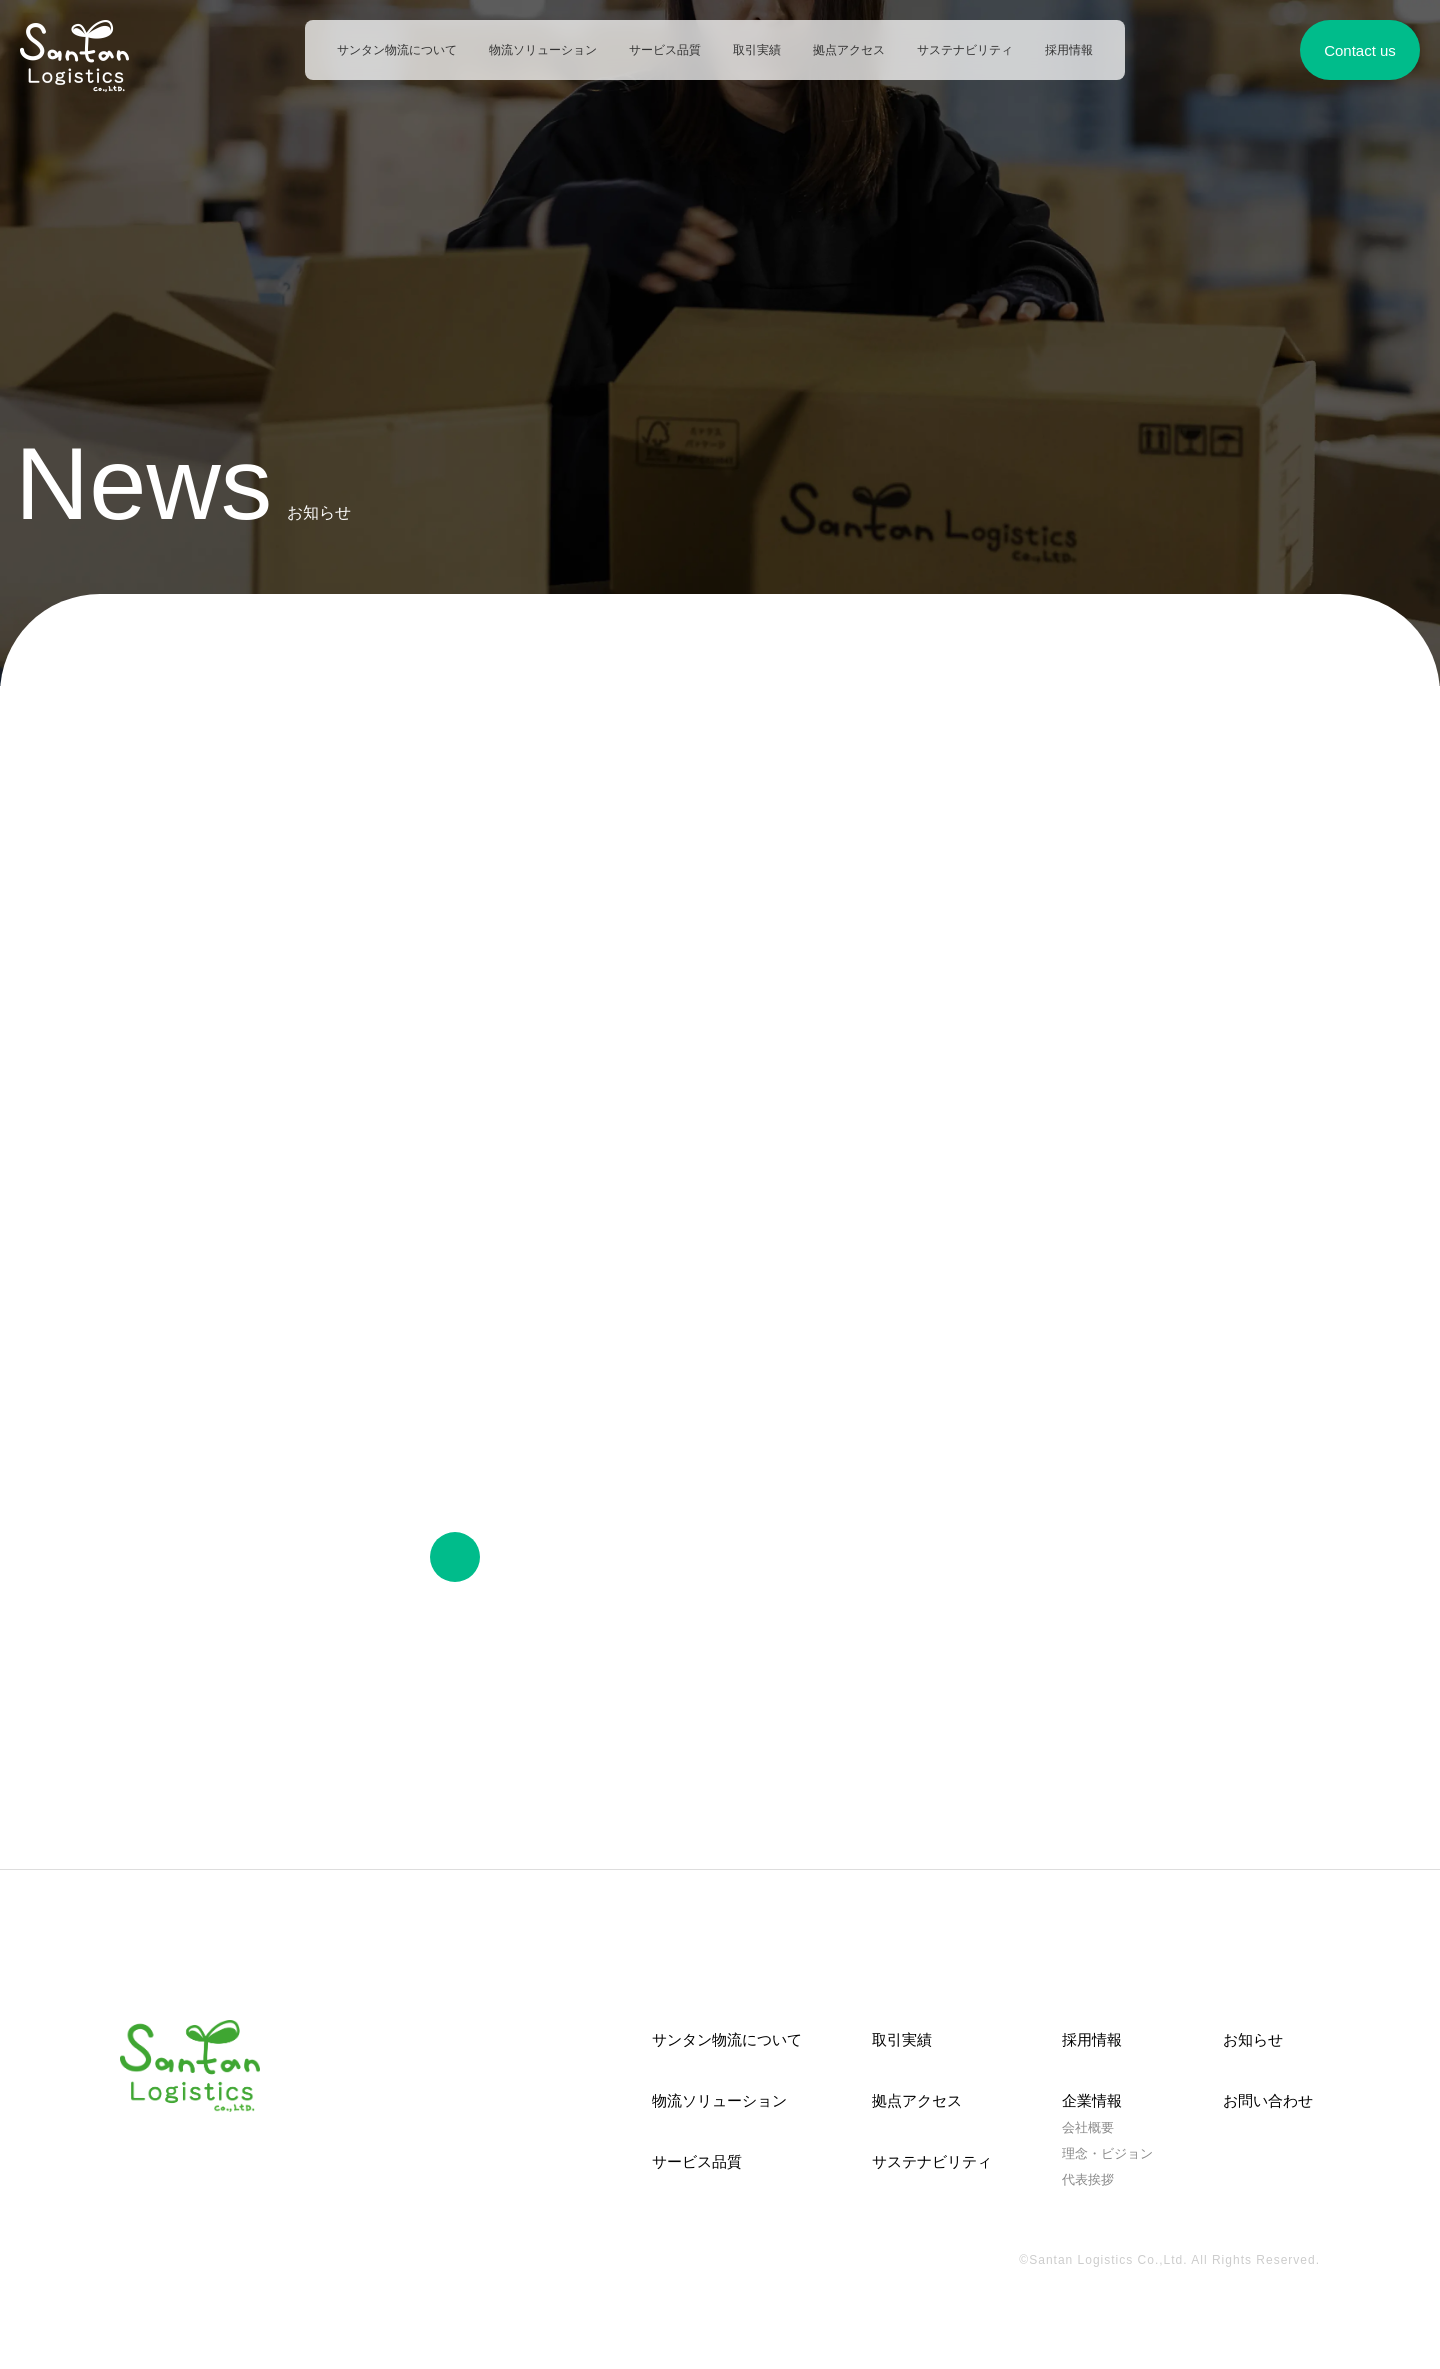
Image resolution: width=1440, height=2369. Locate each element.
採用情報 (1069, 50)
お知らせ (1253, 2038)
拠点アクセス (849, 50)
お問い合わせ (1268, 2099)
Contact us (1360, 50)
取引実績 (757, 50)
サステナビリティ (965, 50)
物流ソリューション (543, 50)
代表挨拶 (1088, 2180)
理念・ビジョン (1107, 2153)
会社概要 (1088, 2127)
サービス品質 (665, 50)
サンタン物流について (397, 50)
